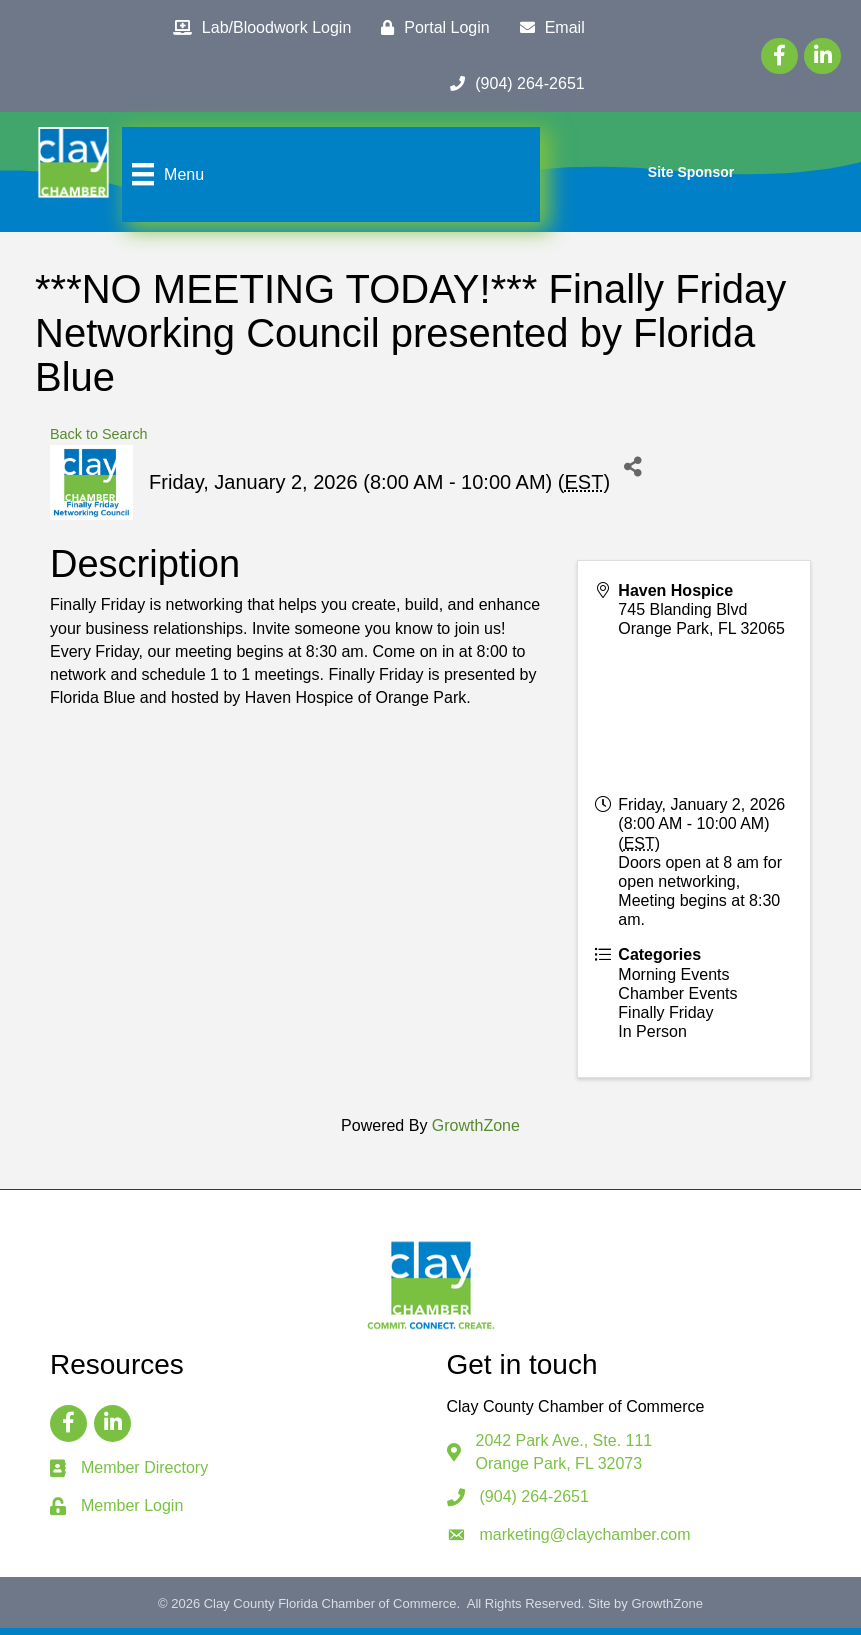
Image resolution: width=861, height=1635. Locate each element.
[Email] (547, 28)
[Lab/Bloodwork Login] (257, 28)
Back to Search (99, 441)
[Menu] (166, 178)
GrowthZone (476, 1132)
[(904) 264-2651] (512, 84)
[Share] (632, 473)
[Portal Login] (430, 28)
